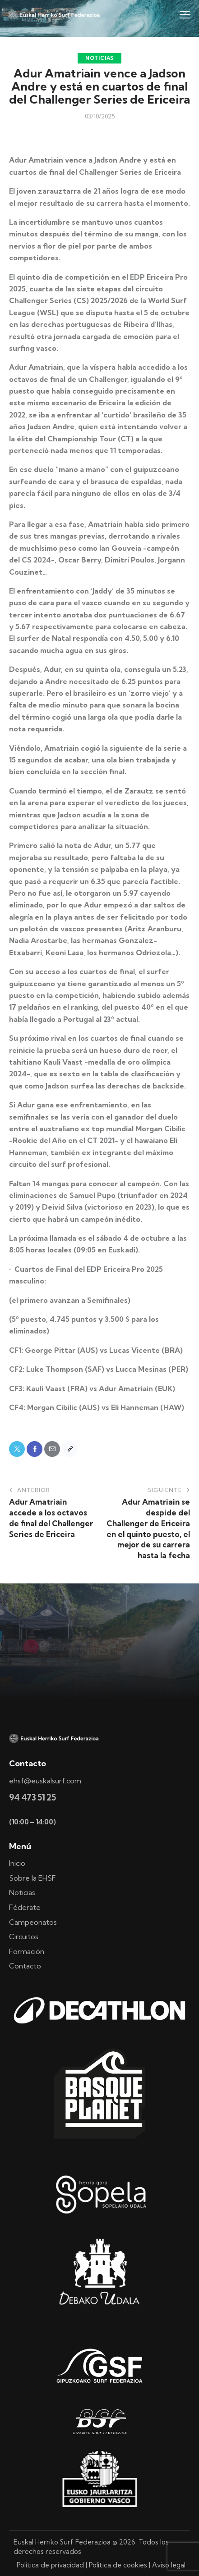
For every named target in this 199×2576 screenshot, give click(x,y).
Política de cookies (118, 2565)
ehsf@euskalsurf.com (45, 1780)
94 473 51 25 (32, 1797)
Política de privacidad (50, 2565)
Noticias (99, 58)
